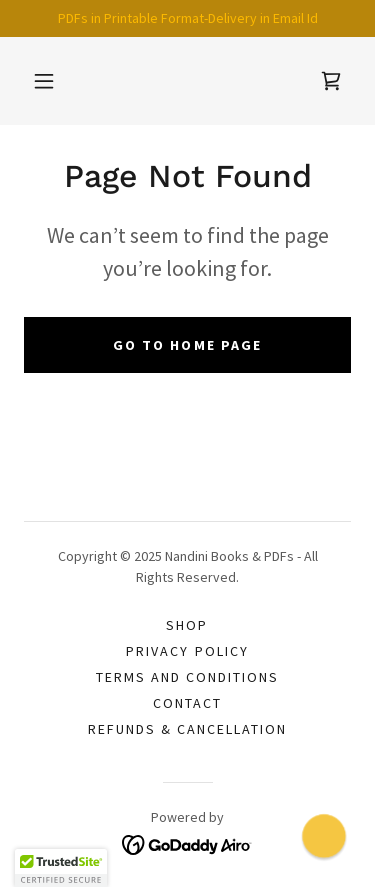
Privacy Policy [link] (187, 651)
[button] (44, 81)
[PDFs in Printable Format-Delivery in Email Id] (187, 18)
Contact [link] (187, 703)
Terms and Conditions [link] (187, 677)
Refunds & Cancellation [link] (187, 729)
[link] (331, 81)
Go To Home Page (187, 345)
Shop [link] (187, 625)
